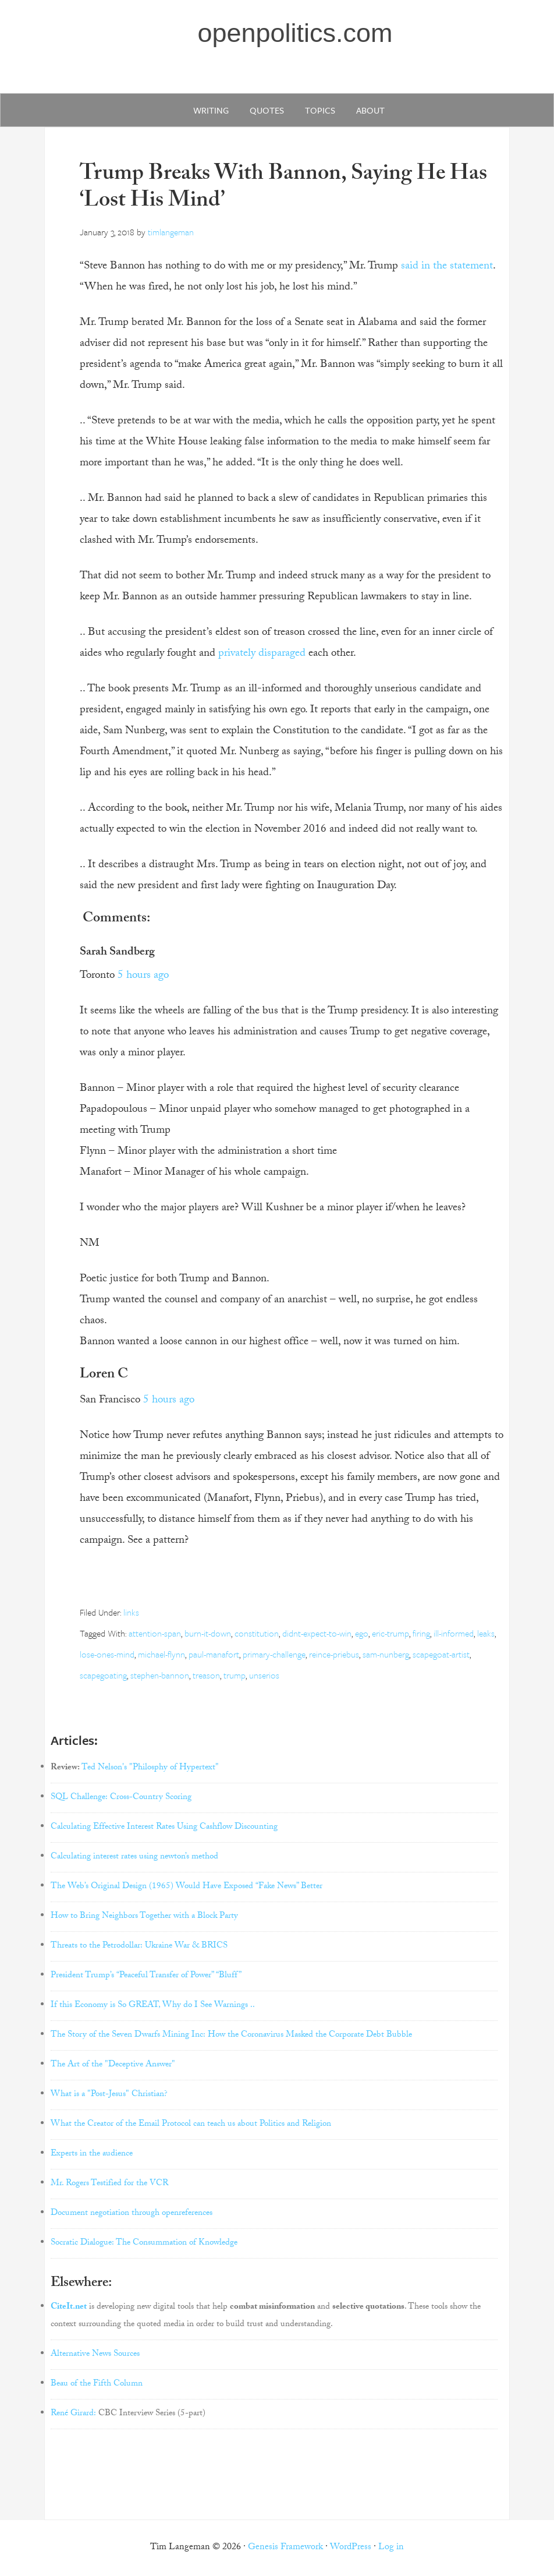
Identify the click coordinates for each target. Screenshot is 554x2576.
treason (206, 1675)
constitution (257, 1633)
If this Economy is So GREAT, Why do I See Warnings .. (153, 2005)
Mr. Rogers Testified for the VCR (109, 2184)
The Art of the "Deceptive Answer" (113, 2065)
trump (234, 1675)
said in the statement (447, 266)
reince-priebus (334, 1654)
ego (361, 1633)
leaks (486, 1633)
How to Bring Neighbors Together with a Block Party (144, 1916)
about (370, 110)
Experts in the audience (92, 2154)
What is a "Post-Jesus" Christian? (109, 2095)
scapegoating (103, 1675)
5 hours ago (143, 976)
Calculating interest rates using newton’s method (134, 1857)
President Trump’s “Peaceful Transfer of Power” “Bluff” (146, 1976)
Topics (320, 110)
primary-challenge (274, 1654)
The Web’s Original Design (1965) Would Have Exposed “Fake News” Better (186, 1887)
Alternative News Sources (95, 2354)
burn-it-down (207, 1633)
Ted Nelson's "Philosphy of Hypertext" (150, 1768)
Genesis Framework (285, 2548)
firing (421, 1633)
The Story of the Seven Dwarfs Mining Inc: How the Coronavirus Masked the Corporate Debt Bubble (231, 2035)
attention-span (155, 1633)
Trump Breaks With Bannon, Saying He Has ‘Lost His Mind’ (283, 189)
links (131, 1612)
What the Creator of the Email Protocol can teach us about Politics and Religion (191, 2124)
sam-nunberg (386, 1654)
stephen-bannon (159, 1675)
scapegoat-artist (441, 1654)
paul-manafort (214, 1654)
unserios (264, 1675)
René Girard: (73, 2414)
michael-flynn (161, 1654)
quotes (267, 110)
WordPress (350, 2548)
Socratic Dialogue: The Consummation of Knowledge (144, 2243)
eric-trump (390, 1633)
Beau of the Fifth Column (97, 2384)
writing (211, 110)
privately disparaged (262, 654)
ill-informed (454, 1633)
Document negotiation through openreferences (131, 2213)
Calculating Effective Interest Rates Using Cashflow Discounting (164, 1827)
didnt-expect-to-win (316, 1633)
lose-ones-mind (107, 1654)
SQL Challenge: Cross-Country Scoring (121, 1797)
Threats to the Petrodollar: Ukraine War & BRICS (139, 1946)
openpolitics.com (294, 33)
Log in (391, 2548)
